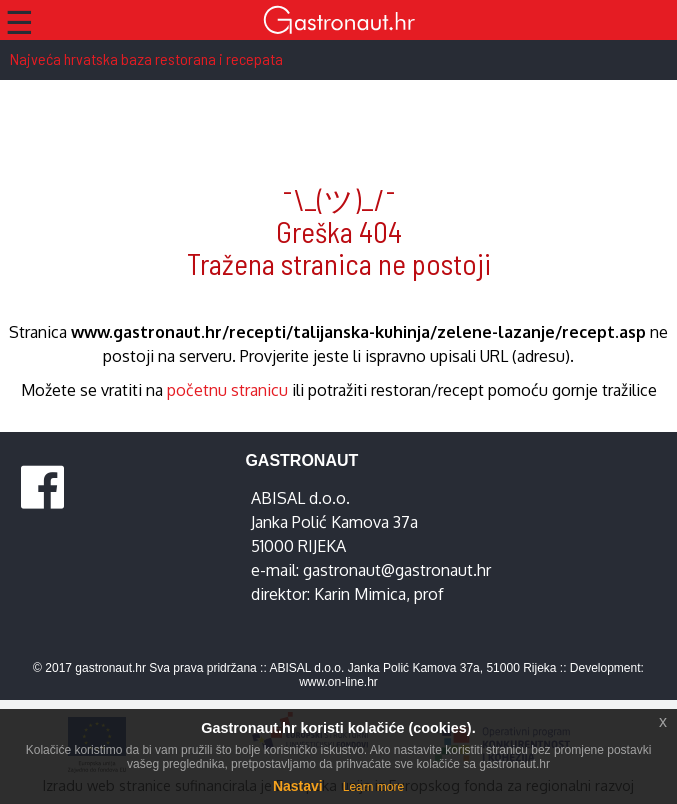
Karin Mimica (360, 594)
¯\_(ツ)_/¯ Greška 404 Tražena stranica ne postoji (339, 231)
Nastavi (298, 786)
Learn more (373, 787)
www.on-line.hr (338, 682)
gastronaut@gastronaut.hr (397, 570)
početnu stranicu (227, 390)
